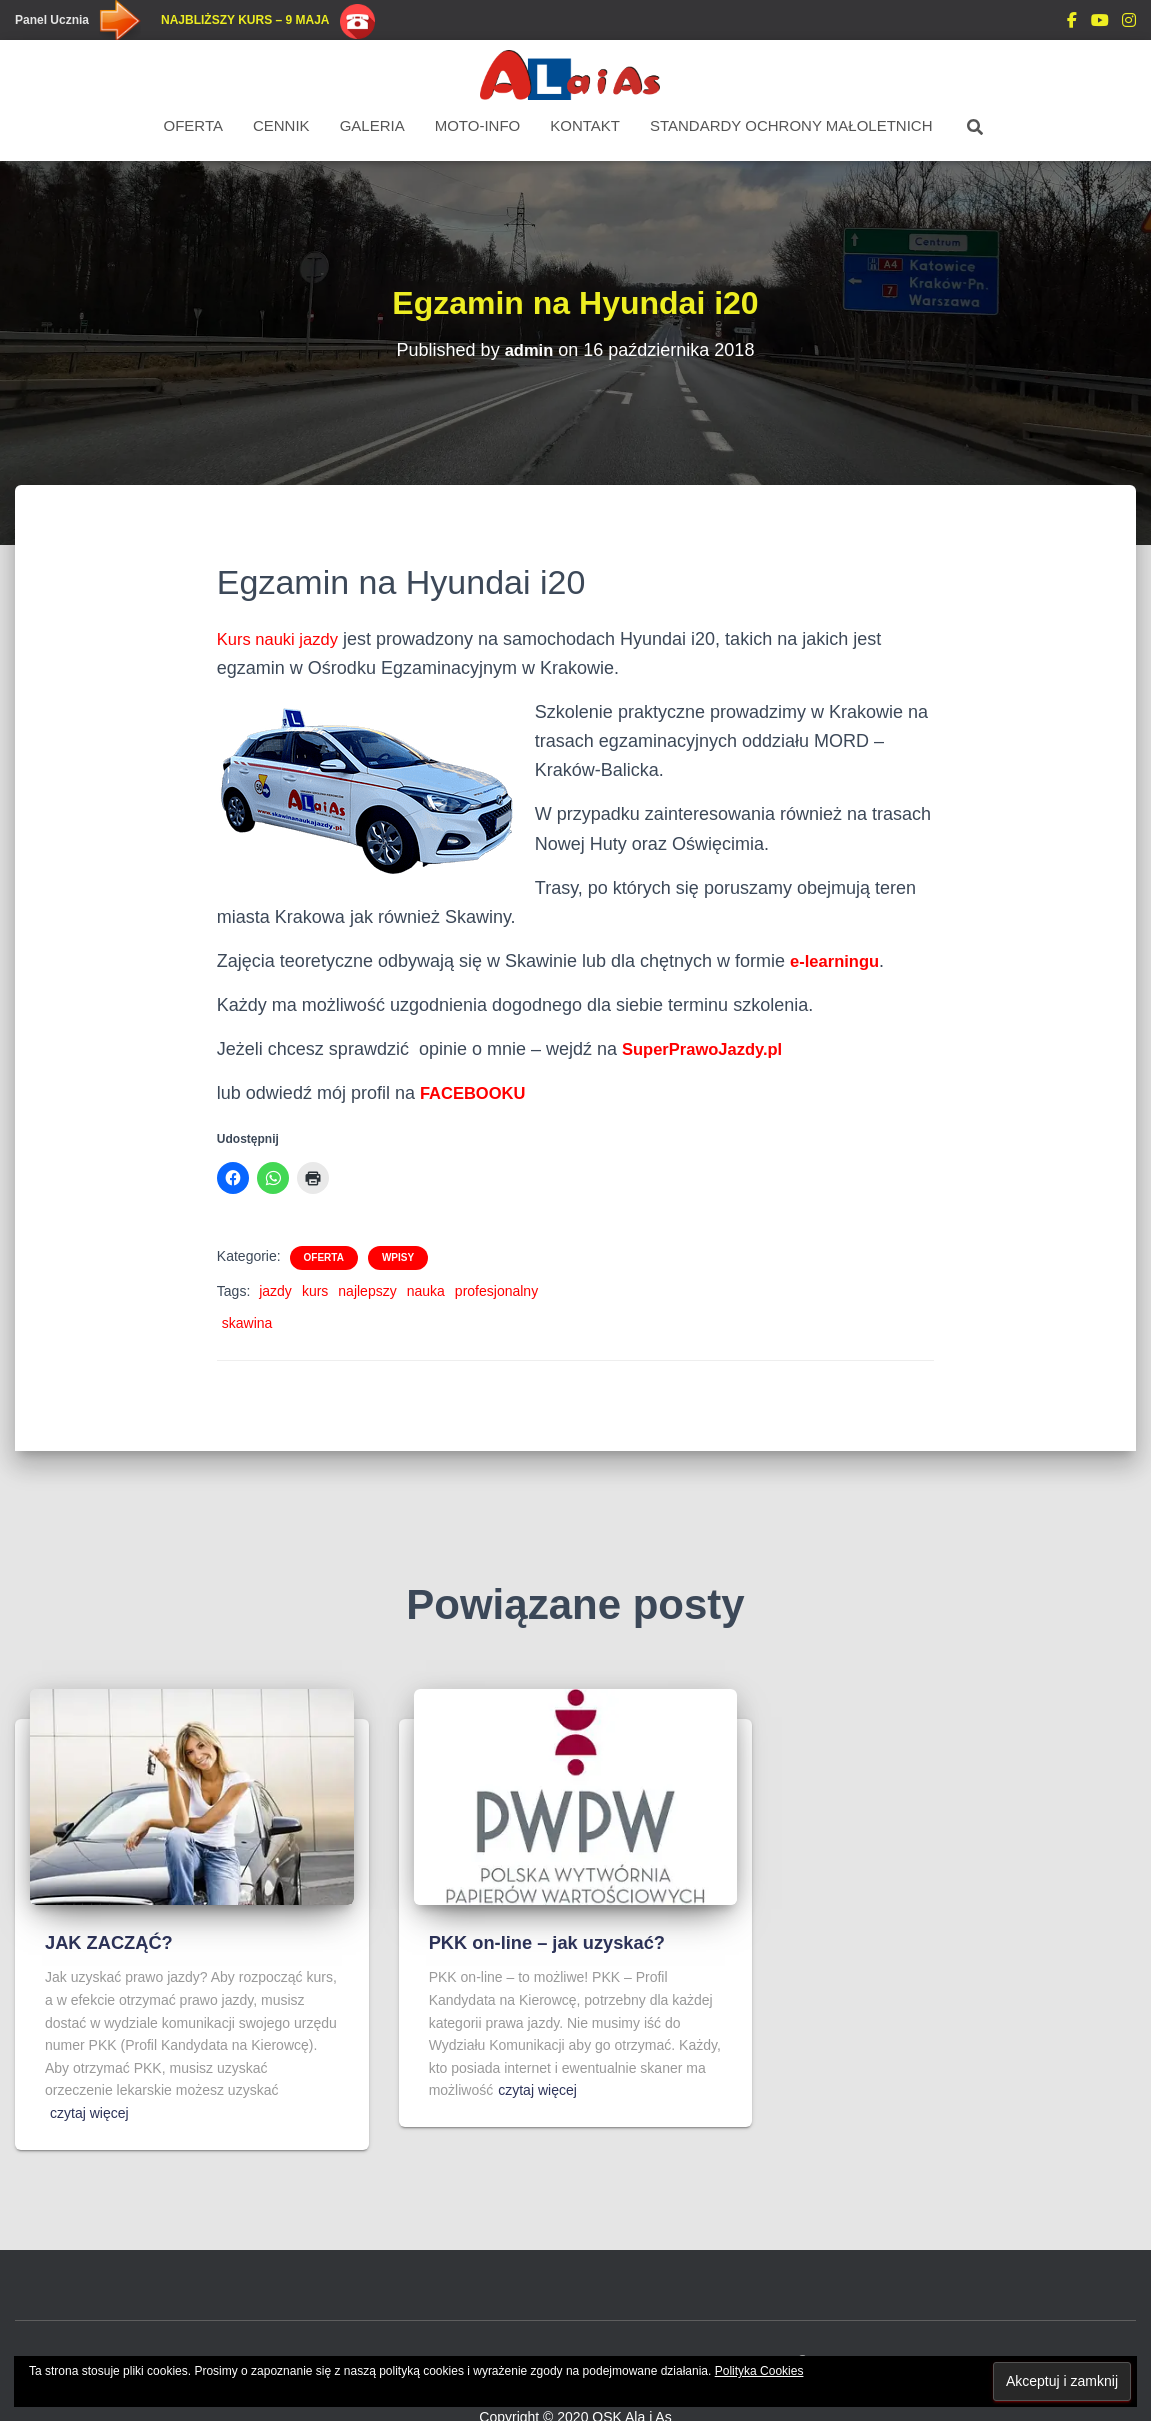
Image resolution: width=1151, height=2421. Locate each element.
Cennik (281, 125)
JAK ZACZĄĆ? (111, 1942)
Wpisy (398, 1257)
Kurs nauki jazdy (283, 639)
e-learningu (838, 961)
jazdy (275, 1291)
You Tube (1100, 23)
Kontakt (585, 125)
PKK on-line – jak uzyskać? (552, 1942)
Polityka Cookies (759, 2371)
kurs (315, 1291)
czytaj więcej (89, 2113)
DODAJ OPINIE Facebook (1072, 23)
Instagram (1129, 23)
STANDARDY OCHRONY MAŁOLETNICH (791, 125)
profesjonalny (496, 1291)
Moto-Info (478, 125)
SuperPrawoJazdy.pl (709, 1049)
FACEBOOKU (477, 1093)
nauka (426, 1291)
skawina (247, 1323)
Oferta (193, 125)
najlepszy (367, 1291)
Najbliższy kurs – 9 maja (245, 20)
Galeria (372, 125)
